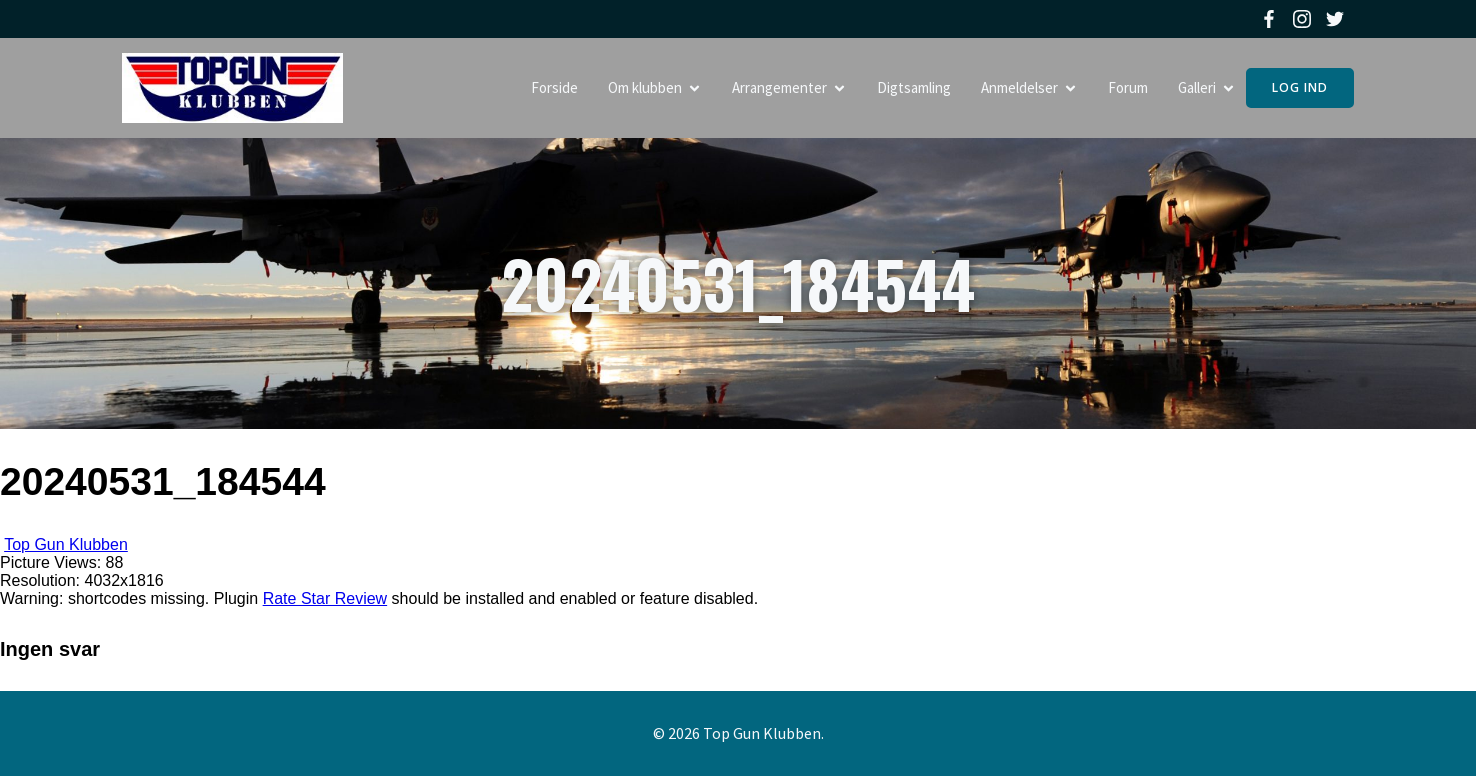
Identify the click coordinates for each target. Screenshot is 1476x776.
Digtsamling (914, 87)
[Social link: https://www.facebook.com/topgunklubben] (1271, 19)
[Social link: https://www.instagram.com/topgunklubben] (1304, 19)
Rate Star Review (325, 598)
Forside (554, 87)
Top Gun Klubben (66, 544)
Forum (1128, 87)
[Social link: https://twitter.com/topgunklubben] (1337, 19)
